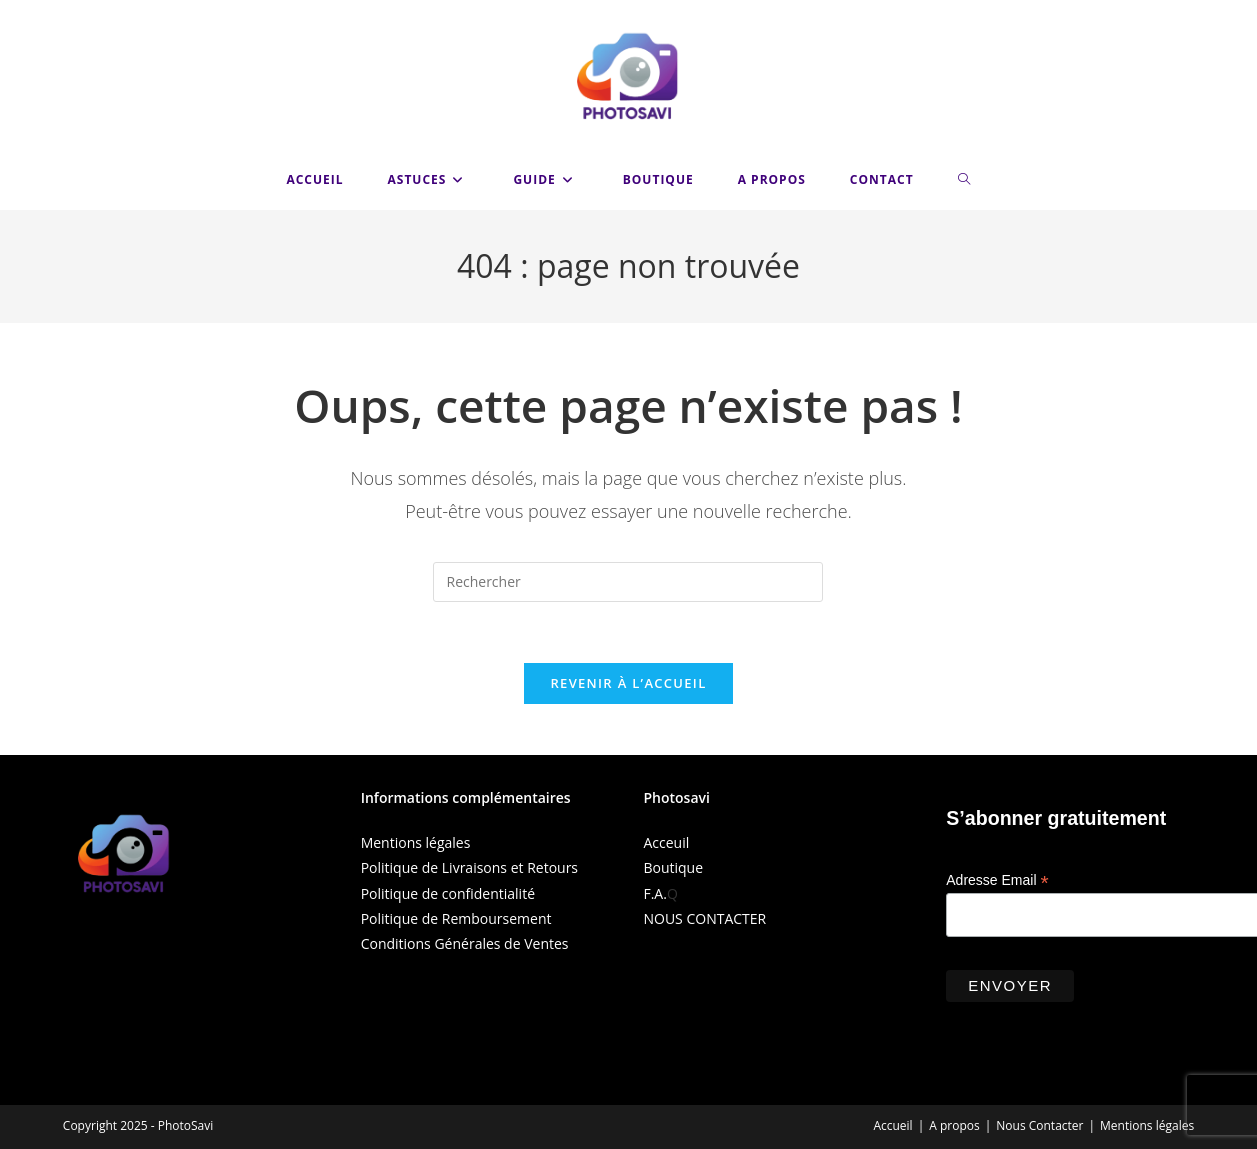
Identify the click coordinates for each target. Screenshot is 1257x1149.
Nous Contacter (1039, 1125)
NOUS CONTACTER (704, 918)
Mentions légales (416, 842)
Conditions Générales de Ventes (465, 943)
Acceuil (666, 842)
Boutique (673, 867)
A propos (954, 1125)
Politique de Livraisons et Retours (469, 867)
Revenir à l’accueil (628, 683)
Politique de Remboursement (456, 918)
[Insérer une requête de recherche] (628, 582)
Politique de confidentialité (448, 893)
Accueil (892, 1125)
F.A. (654, 893)
